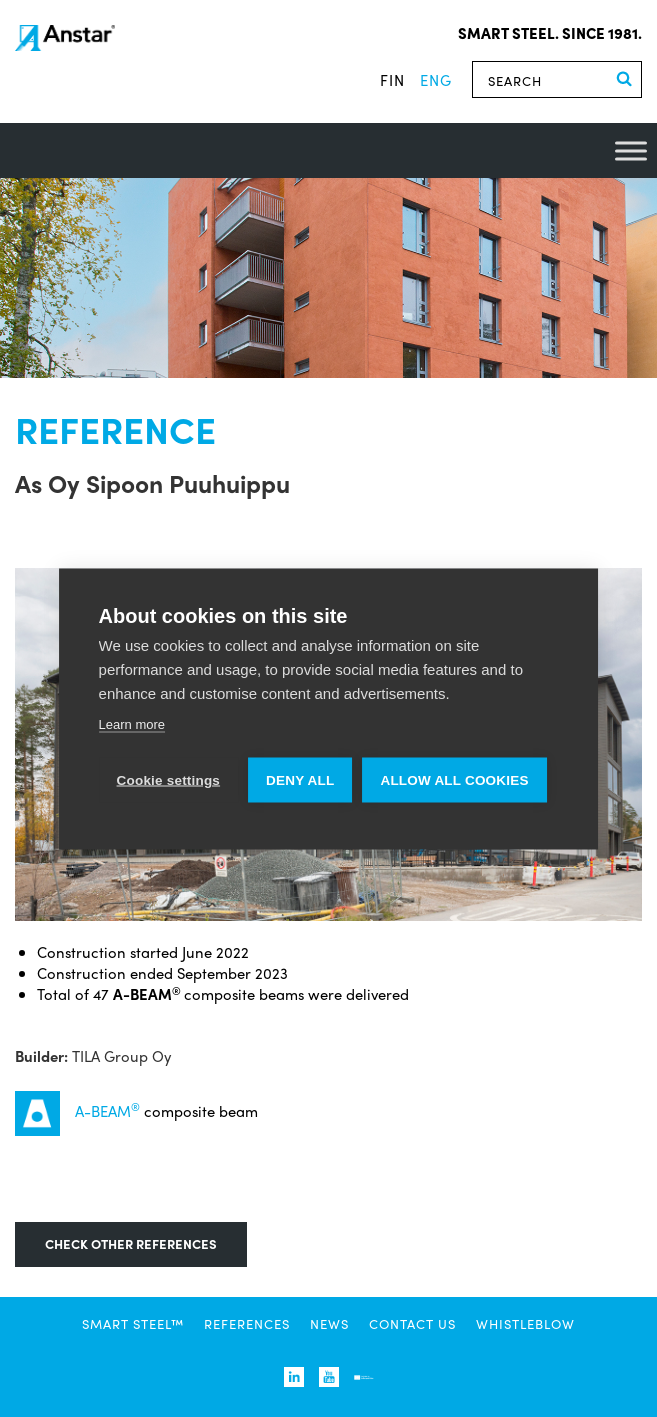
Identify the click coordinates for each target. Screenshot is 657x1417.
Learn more (132, 723)
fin (392, 79)
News (329, 1323)
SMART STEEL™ (133, 1323)
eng (436, 79)
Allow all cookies (454, 779)
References (247, 1323)
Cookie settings (169, 779)
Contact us (412, 1323)
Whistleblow (525, 1323)
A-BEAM (107, 1110)
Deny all (300, 779)
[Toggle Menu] (631, 150)
